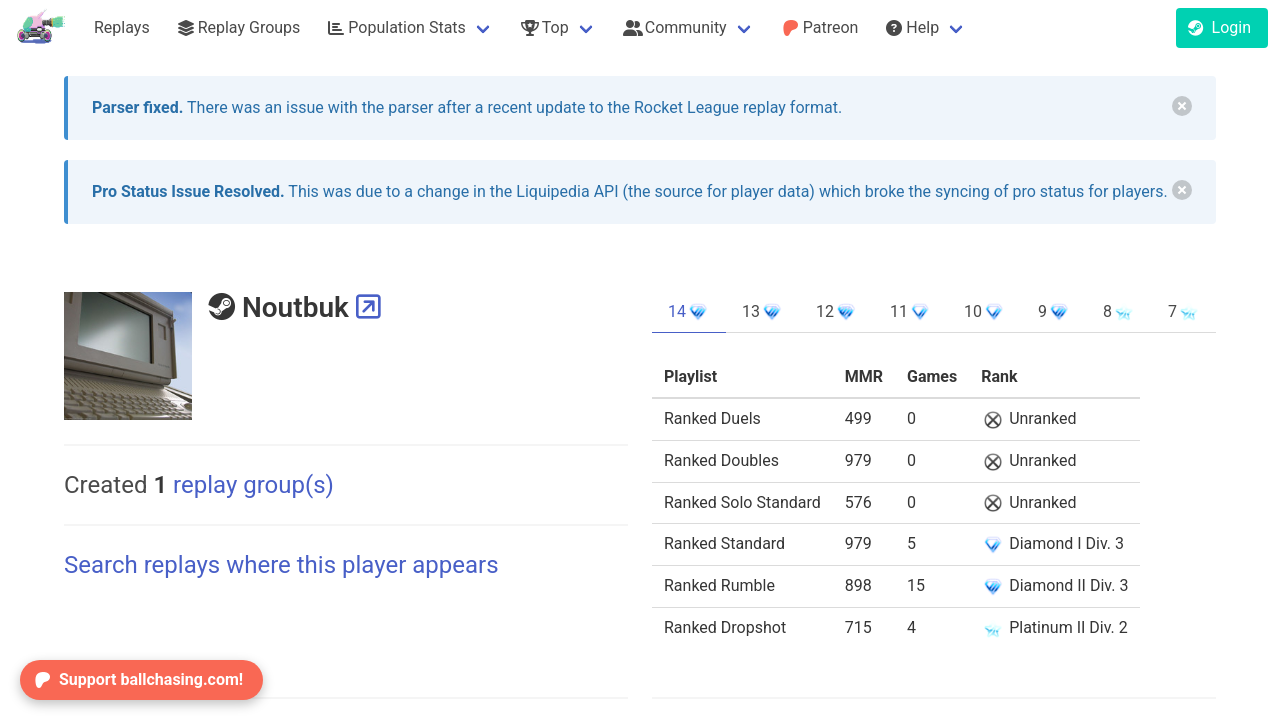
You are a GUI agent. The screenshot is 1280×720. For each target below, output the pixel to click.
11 (911, 312)
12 (837, 312)
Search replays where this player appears (281, 565)
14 (689, 312)
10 (985, 312)
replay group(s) (243, 485)
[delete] (1182, 106)
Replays (122, 27)
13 (763, 312)
